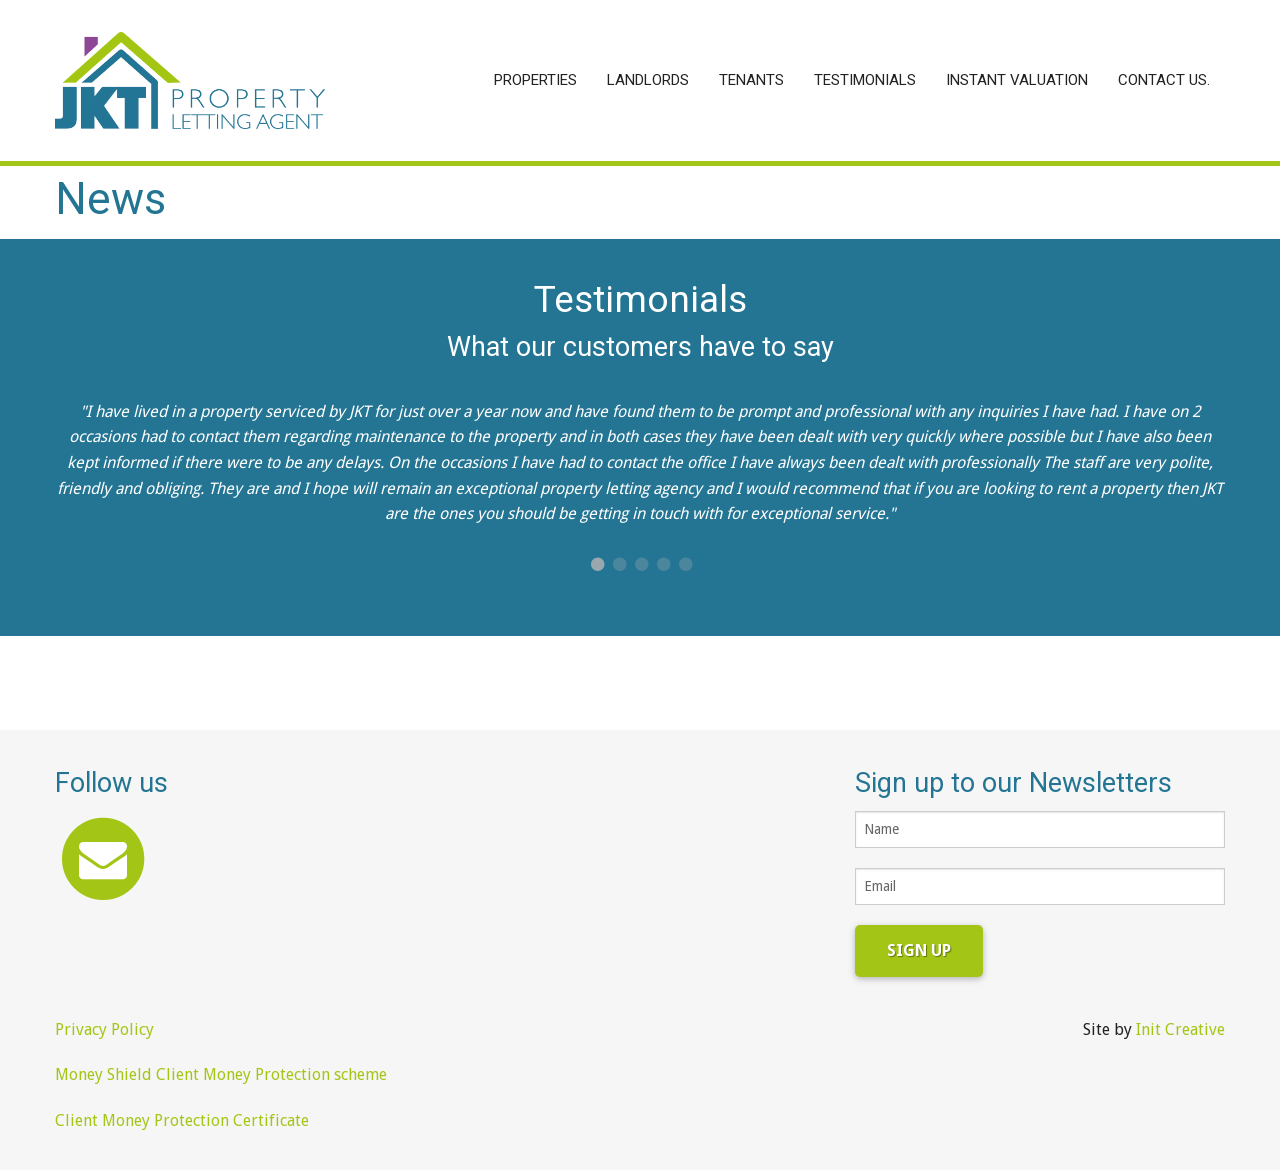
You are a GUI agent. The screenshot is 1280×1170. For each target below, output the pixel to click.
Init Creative (1180, 1029)
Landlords (648, 80)
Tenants (751, 80)
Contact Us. (1164, 80)
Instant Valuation (1017, 80)
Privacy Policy (104, 1029)
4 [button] (663, 565)
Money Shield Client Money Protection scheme (221, 1074)
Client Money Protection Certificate (182, 1120)
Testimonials (865, 80)
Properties (535, 80)
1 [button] (597, 565)
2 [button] (619, 565)
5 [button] (685, 565)
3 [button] (641, 565)
